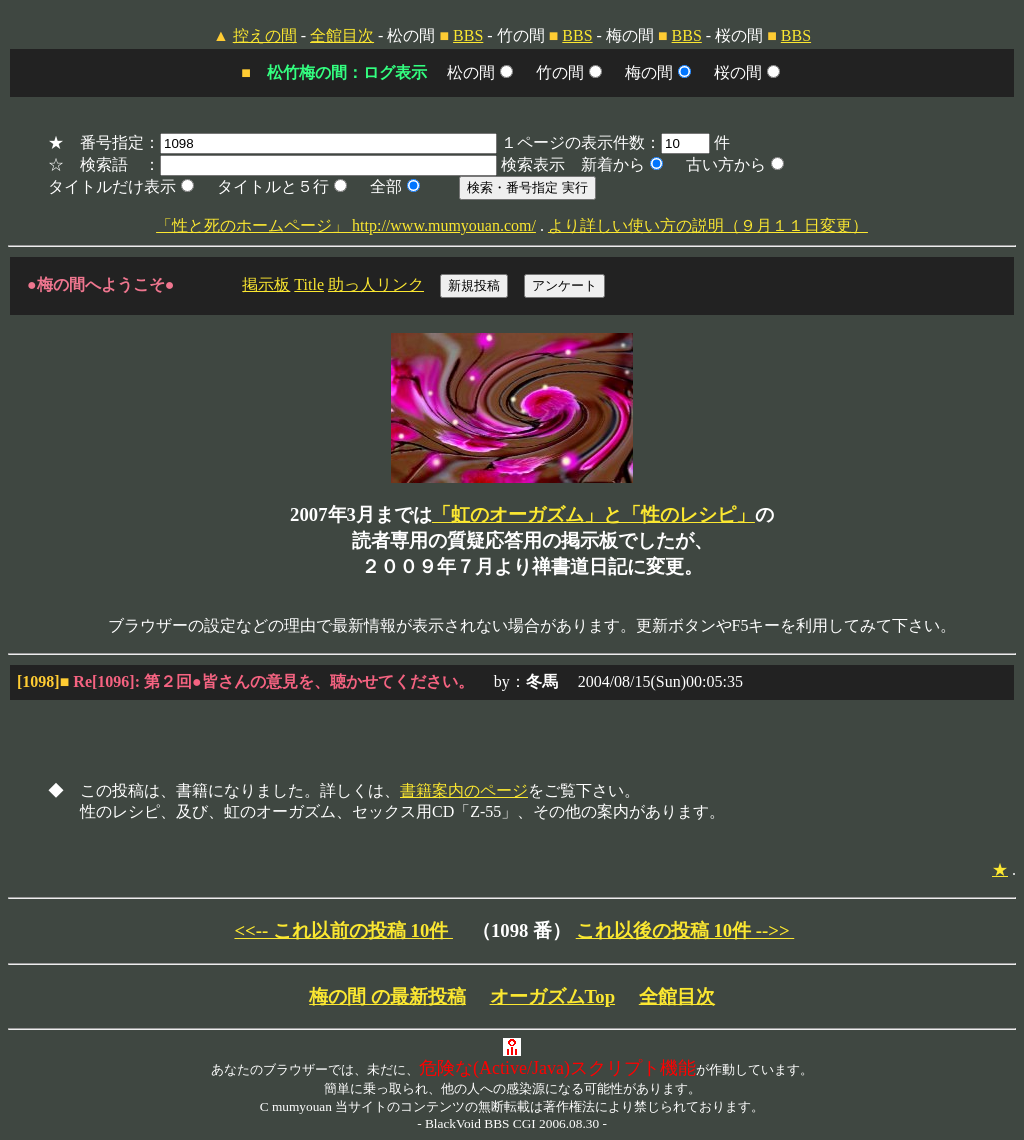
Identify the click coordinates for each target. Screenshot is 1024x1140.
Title (309, 284)
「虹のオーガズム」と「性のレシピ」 (593, 514)
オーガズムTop (553, 996)
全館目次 (342, 35)
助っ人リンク (376, 284)
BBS (468, 35)
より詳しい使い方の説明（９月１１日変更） (708, 225)
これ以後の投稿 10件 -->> (685, 930)
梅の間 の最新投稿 (387, 996)
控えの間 (265, 35)
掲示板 (266, 284)
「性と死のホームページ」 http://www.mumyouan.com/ (346, 225)
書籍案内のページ (464, 790)
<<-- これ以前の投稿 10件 (343, 930)
